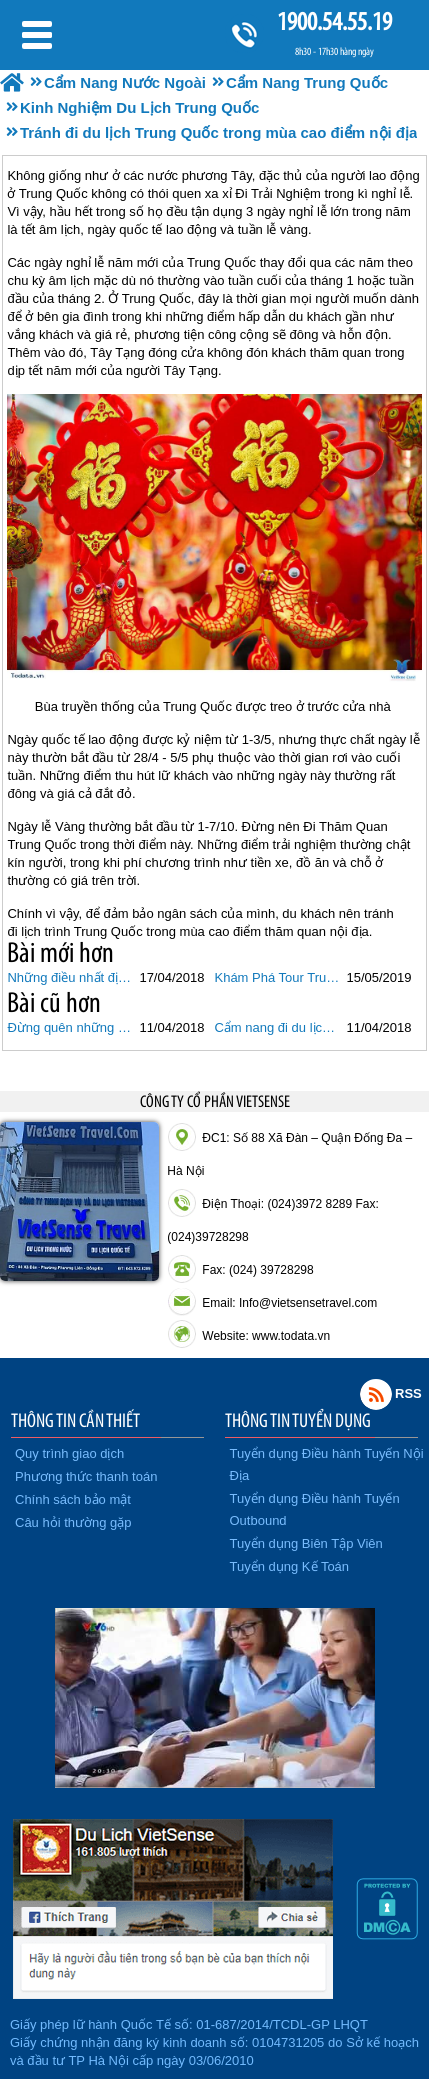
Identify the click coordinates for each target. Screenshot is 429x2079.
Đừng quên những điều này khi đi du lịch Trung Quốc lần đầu (70, 1027)
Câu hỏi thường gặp (73, 1522)
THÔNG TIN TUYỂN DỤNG (298, 1420)
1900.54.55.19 (334, 21)
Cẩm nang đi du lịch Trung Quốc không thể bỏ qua (277, 1027)
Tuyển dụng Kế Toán (290, 1566)
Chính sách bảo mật (73, 1499)
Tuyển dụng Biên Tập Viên (306, 1543)
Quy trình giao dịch (69, 1453)
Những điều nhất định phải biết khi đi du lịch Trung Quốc (70, 977)
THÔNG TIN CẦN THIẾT (75, 1420)
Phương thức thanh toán (86, 1476)
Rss (376, 1394)
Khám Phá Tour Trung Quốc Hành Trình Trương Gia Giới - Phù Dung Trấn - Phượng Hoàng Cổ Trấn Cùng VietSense (277, 977)
